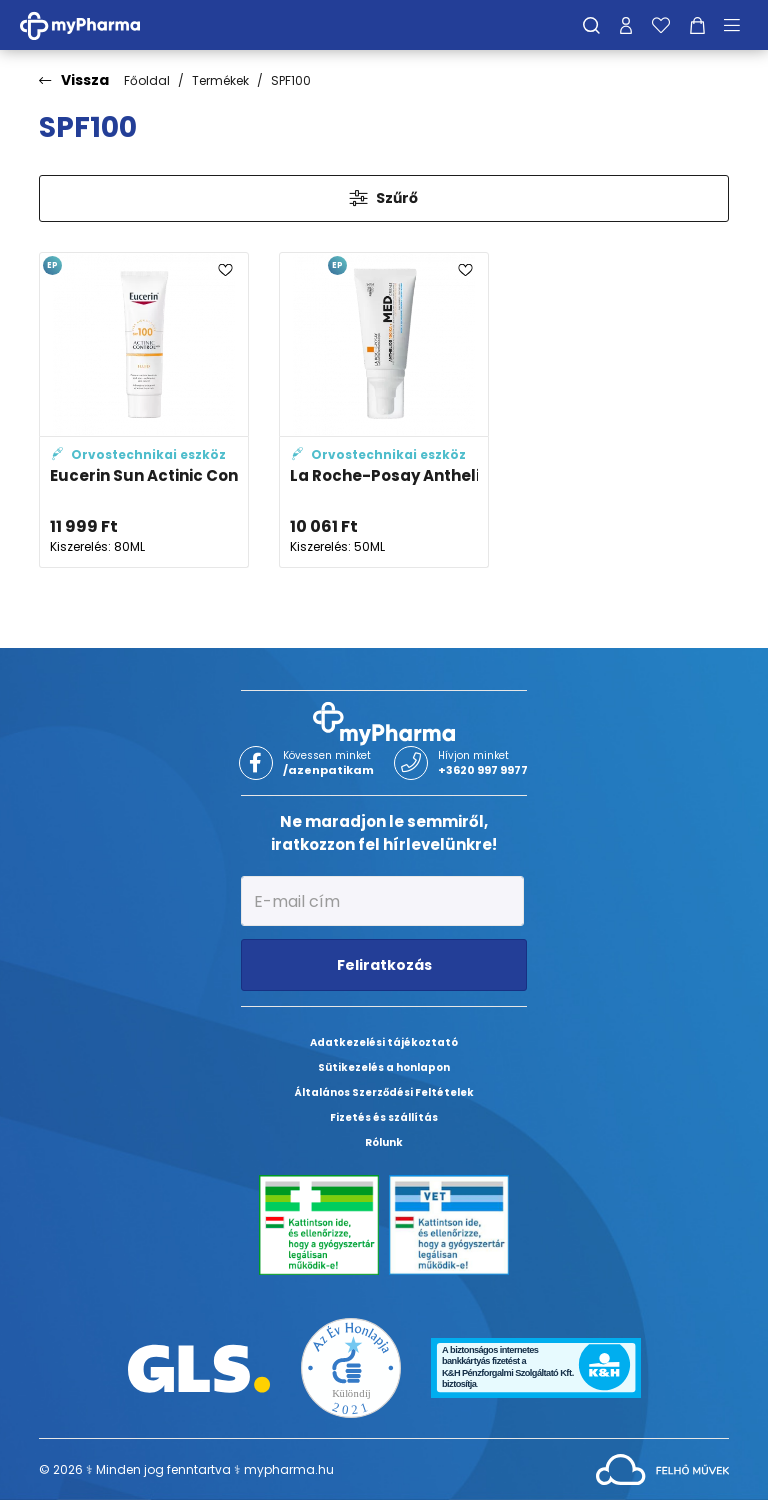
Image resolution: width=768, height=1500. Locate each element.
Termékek (220, 80)
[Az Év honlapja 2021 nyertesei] (351, 1367)
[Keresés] (591, 25)
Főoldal (147, 80)
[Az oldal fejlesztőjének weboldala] (662, 1468)
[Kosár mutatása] (697, 25)
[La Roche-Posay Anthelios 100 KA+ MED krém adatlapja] (384, 410)
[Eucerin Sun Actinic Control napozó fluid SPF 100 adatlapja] (144, 410)
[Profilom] (626, 25)
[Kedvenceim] (661, 25)
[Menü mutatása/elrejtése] (739, 25)
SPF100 (291, 80)
